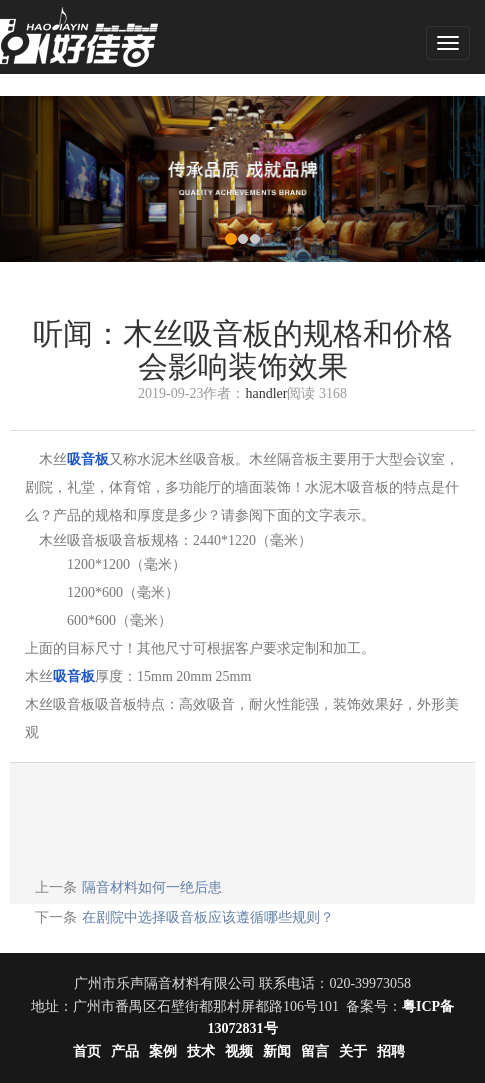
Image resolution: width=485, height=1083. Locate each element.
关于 (353, 1051)
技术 (201, 1051)
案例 (163, 1051)
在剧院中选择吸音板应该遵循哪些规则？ (208, 917)
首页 (87, 1051)
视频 (239, 1051)
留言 (315, 1051)
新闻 (277, 1051)
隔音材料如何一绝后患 (152, 887)
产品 (125, 1051)
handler (266, 393)
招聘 (391, 1051)
